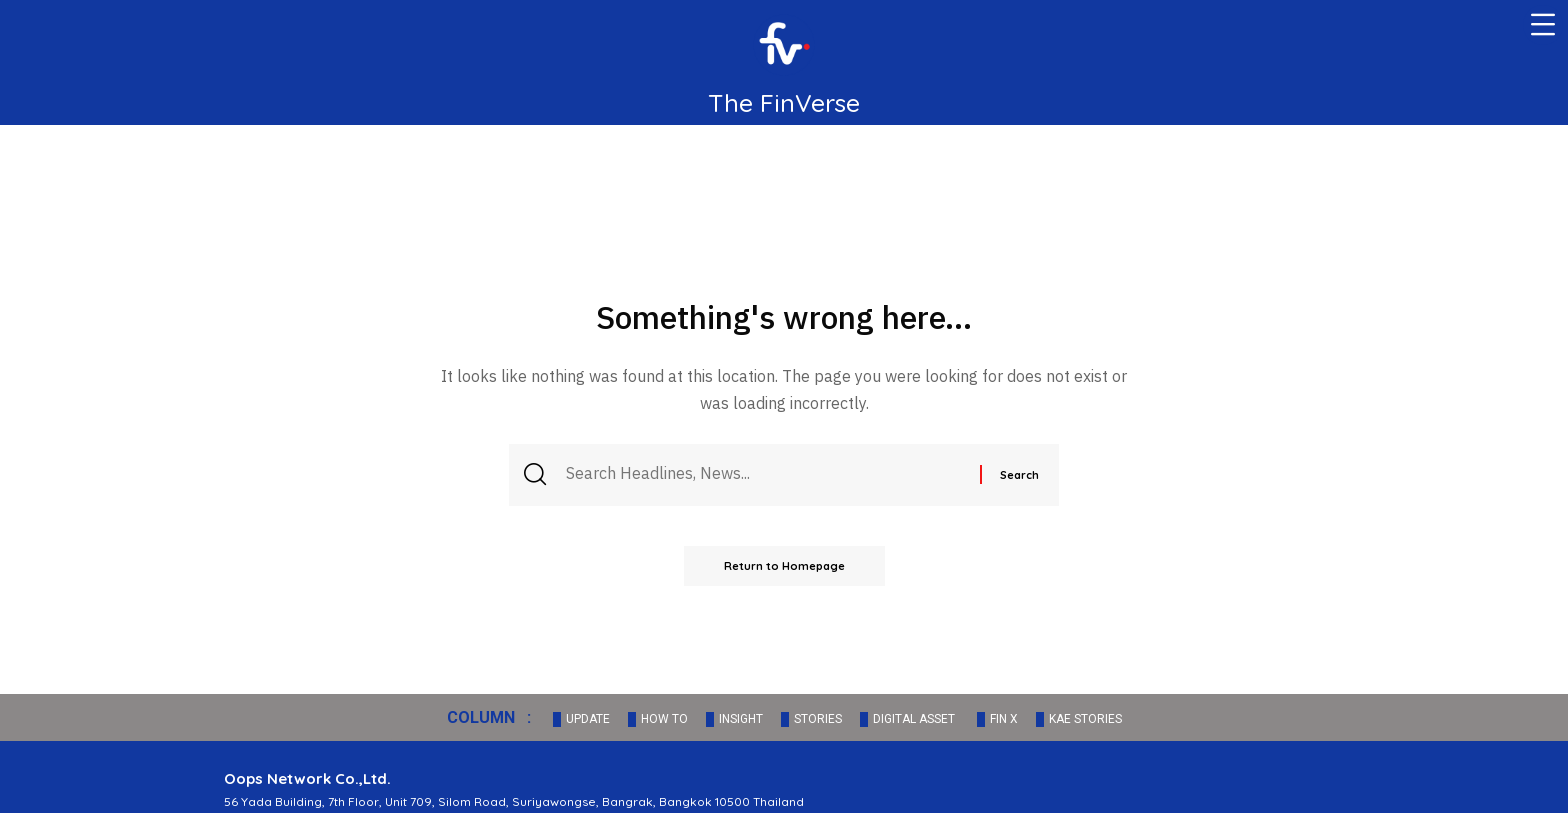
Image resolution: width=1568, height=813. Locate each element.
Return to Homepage (784, 566)
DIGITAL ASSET (914, 719)
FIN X (1004, 719)
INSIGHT (741, 719)
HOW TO (664, 719)
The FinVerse (784, 102)
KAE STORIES (1085, 719)
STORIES (818, 719)
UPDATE (588, 719)
